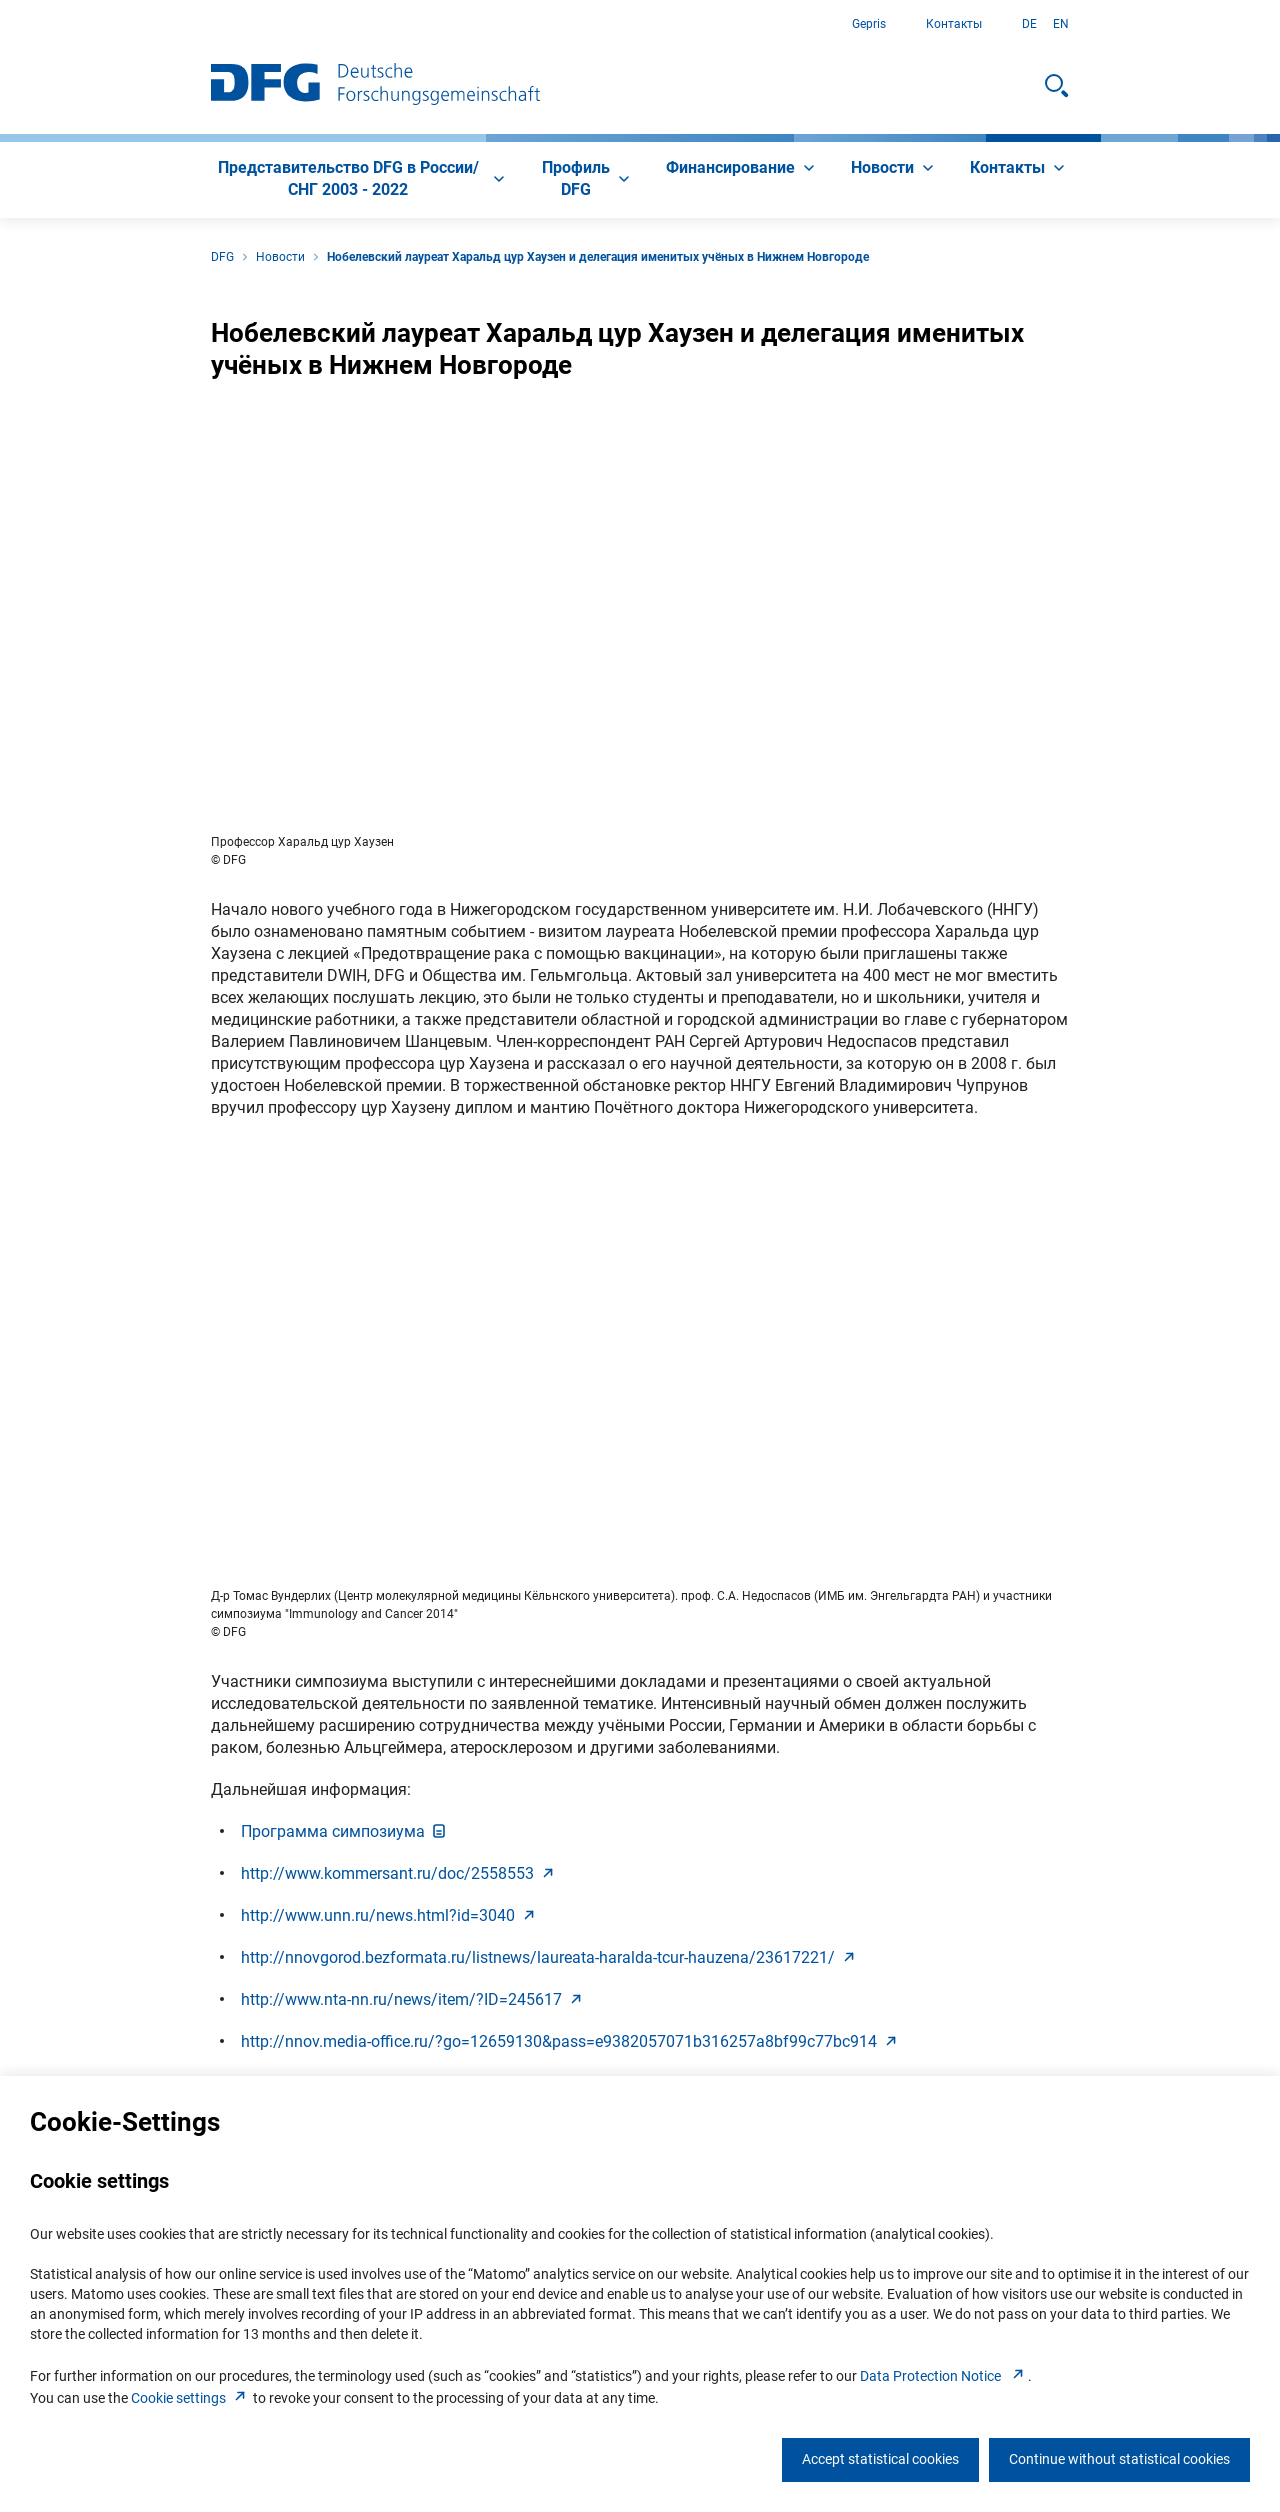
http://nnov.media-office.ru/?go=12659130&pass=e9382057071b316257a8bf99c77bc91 (571, 2041)
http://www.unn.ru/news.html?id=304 (390, 1915)
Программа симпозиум (345, 1831)
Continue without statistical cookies (1119, 2459)
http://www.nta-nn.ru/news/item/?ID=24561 (413, 1999)
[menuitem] (360, 180)
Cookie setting (190, 2398)
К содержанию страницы (0, 24)
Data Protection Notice (944, 2376)
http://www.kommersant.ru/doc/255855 (399, 1873)
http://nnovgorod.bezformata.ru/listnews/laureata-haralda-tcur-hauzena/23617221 (550, 1957)
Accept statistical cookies (880, 2459)
